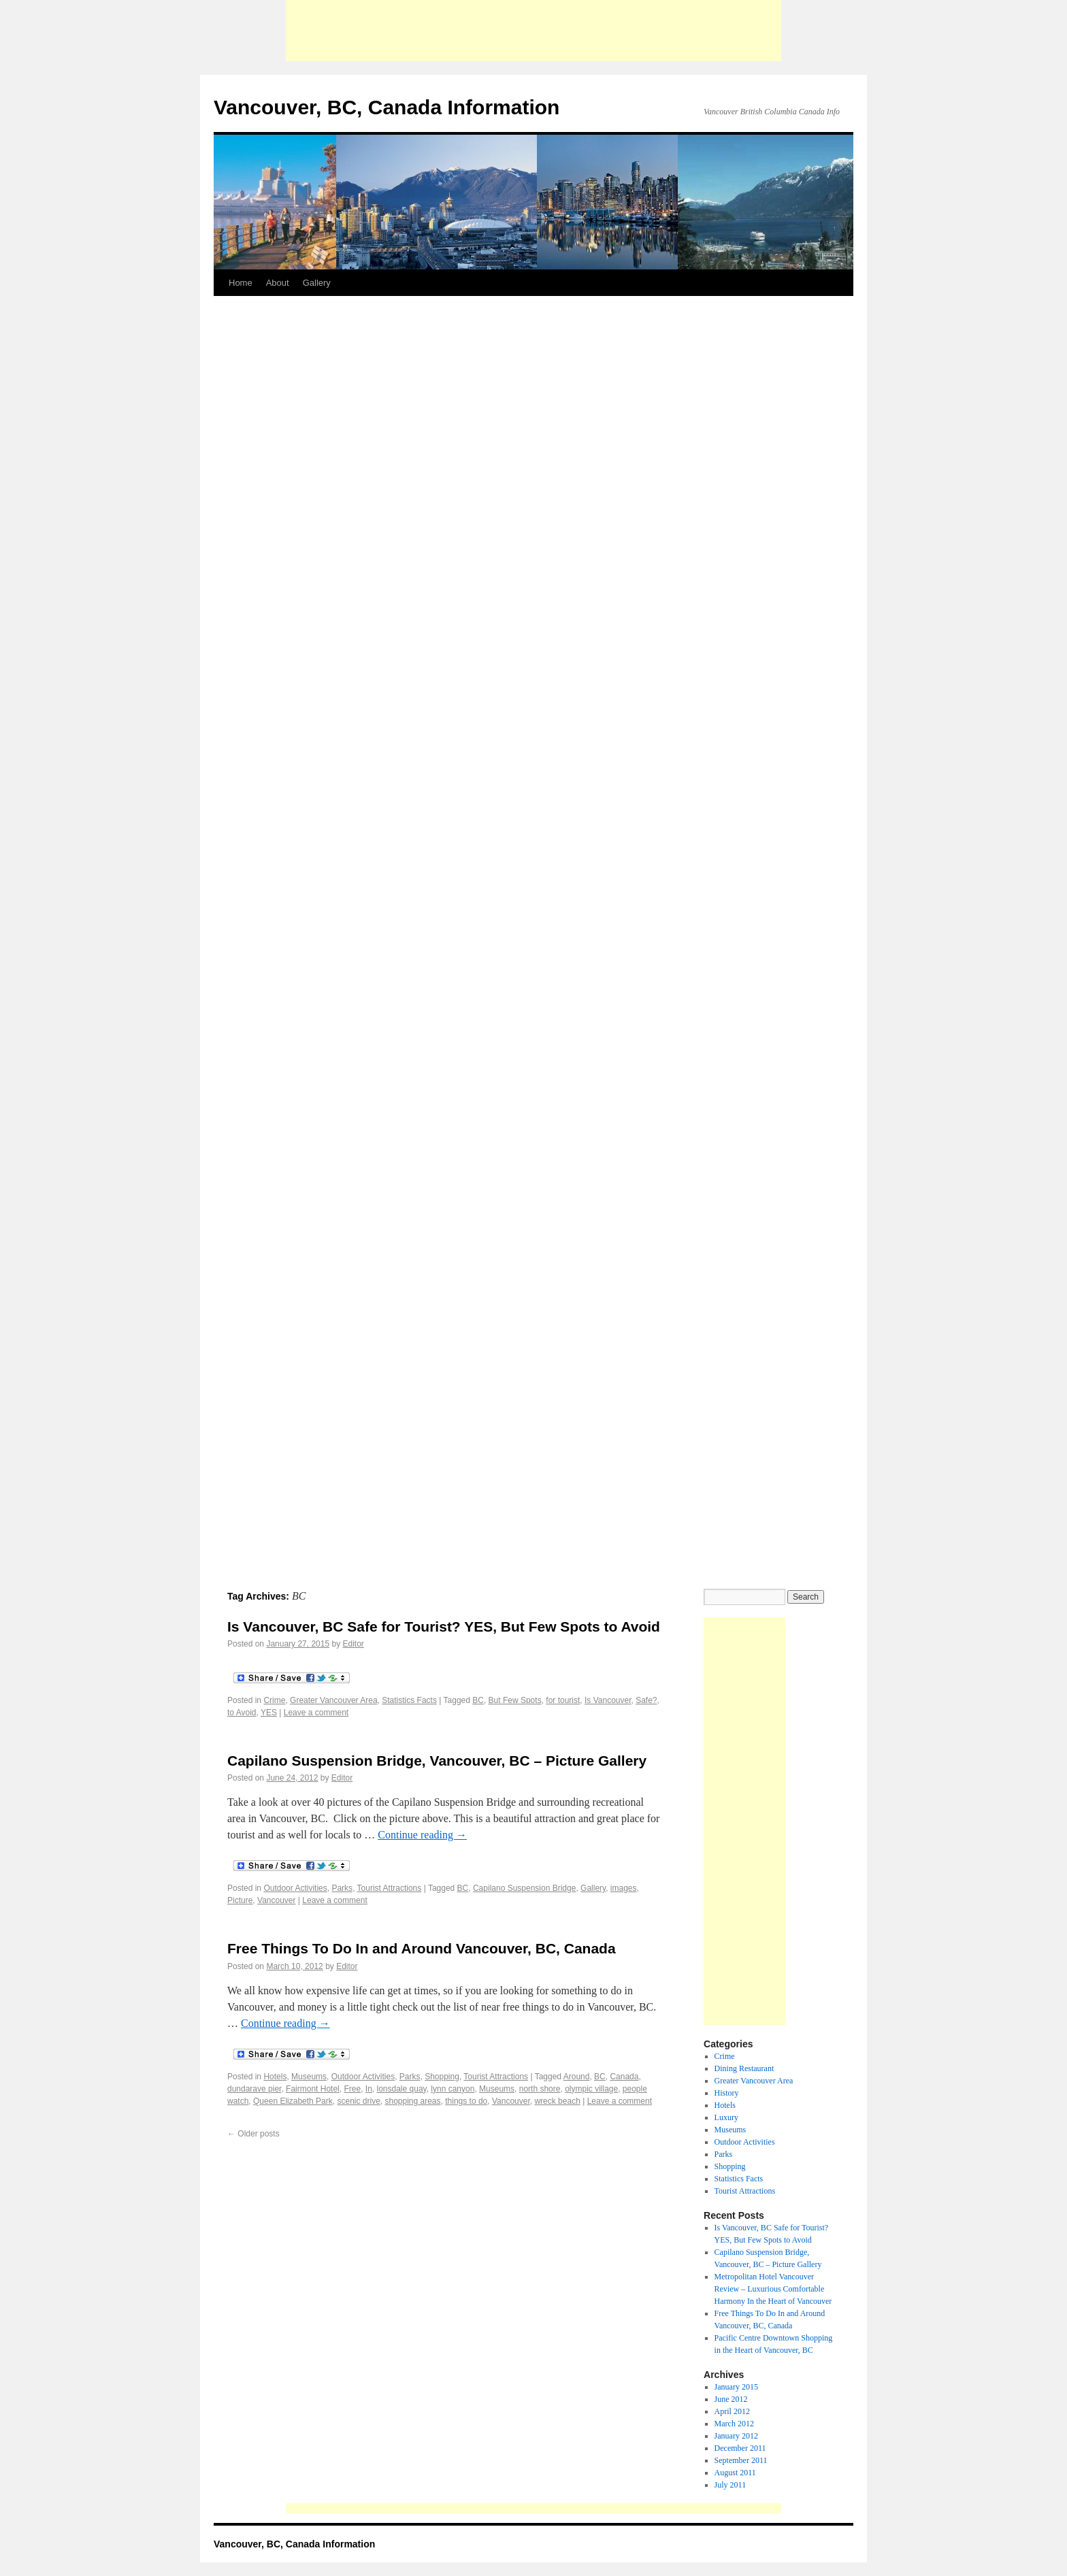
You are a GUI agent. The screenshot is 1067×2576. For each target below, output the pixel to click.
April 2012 (732, 2411)
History (727, 2093)
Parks (341, 1888)
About (277, 283)
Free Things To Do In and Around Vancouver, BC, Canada (421, 1948)
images (623, 1888)
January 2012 (736, 2436)
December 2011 (740, 2448)
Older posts (253, 2134)
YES (269, 1712)
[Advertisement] (533, 30)
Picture (239, 1900)
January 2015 (736, 2387)
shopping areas (412, 2101)
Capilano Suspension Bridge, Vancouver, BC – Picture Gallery (436, 1760)
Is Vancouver (608, 1700)
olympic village (591, 2089)
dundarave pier (254, 2089)
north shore (540, 2089)
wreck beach (557, 2101)
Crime (274, 1700)
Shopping (442, 2076)
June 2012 (731, 2399)
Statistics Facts (409, 1700)
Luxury (726, 2117)
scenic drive (358, 2101)
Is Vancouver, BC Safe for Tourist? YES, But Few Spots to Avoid (443, 1626)
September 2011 (741, 2460)
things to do (466, 2101)
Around (576, 2076)
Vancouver (276, 1900)
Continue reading (422, 1834)
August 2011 (735, 2472)
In (368, 2089)
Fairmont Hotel (313, 2089)
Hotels (274, 2076)
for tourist (563, 1700)
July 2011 (730, 2485)
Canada (624, 2076)
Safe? (646, 1700)
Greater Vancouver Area (334, 1700)
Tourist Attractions (389, 1888)
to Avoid (241, 1712)
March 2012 (734, 2423)
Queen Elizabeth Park (293, 2101)
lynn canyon (452, 2089)
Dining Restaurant (744, 2068)
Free (352, 2089)
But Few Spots (515, 1700)
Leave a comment (316, 1712)
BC (478, 1700)
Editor (353, 1644)
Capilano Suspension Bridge (524, 1888)
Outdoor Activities (295, 1888)
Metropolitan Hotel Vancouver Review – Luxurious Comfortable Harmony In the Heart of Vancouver (773, 2289)
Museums (309, 2076)
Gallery (317, 283)
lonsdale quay (402, 2089)
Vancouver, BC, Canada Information (386, 107)
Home (240, 283)
